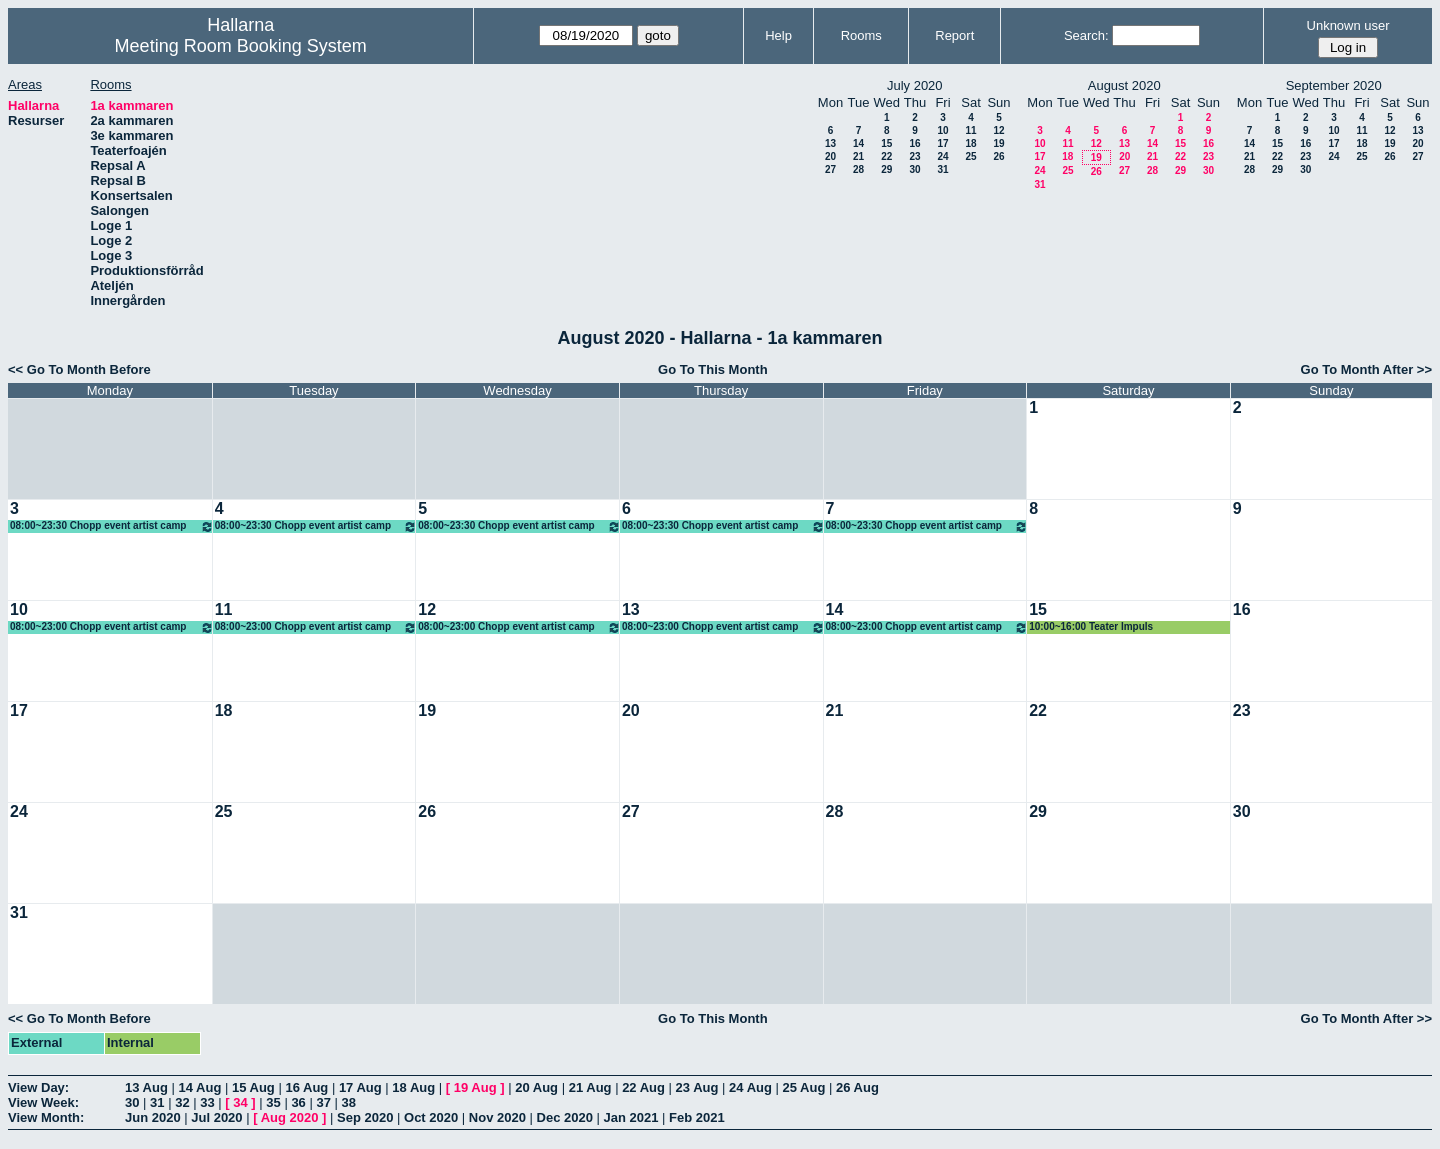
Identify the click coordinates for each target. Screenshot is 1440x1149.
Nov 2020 (497, 1117)
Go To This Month (713, 369)
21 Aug (590, 1087)
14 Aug (199, 1087)
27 (830, 169)
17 (942, 143)
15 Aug (253, 1087)
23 (914, 156)
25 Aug (804, 1087)
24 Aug (750, 1087)
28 (858, 169)
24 (942, 156)
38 (349, 1102)
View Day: (38, 1087)
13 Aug (146, 1087)
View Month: (46, 1117)
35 (273, 1102)
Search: (1086, 35)
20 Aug (536, 1087)
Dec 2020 (565, 1117)
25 (970, 156)
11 (970, 130)
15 (886, 143)
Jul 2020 (216, 1117)
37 (323, 1102)
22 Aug (643, 1087)
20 (830, 156)
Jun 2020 (153, 1117)
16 (914, 143)
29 (886, 169)
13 (830, 143)
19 (998, 143)
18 (970, 143)
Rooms (861, 35)
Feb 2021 (697, 1117)
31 (942, 169)
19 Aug (475, 1087)
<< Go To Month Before (79, 369)
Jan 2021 (631, 1117)
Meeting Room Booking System (241, 46)
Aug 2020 (290, 1117)
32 (182, 1102)
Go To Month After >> (1366, 369)
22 (886, 156)
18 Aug (413, 1087)
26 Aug (857, 1087)
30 (914, 169)
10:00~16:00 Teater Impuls (1091, 626)
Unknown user (1348, 25)
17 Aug (360, 1087)
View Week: (43, 1102)
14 (858, 143)
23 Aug (697, 1087)
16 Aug (306, 1087)
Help (778, 35)
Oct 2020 (431, 1117)
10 (942, 130)
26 (998, 156)
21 (858, 156)
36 (298, 1102)
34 (240, 1102)
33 (207, 1102)
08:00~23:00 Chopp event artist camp (112, 627)
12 (998, 130)
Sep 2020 (365, 1117)
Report (954, 35)
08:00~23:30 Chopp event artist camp (112, 526)
